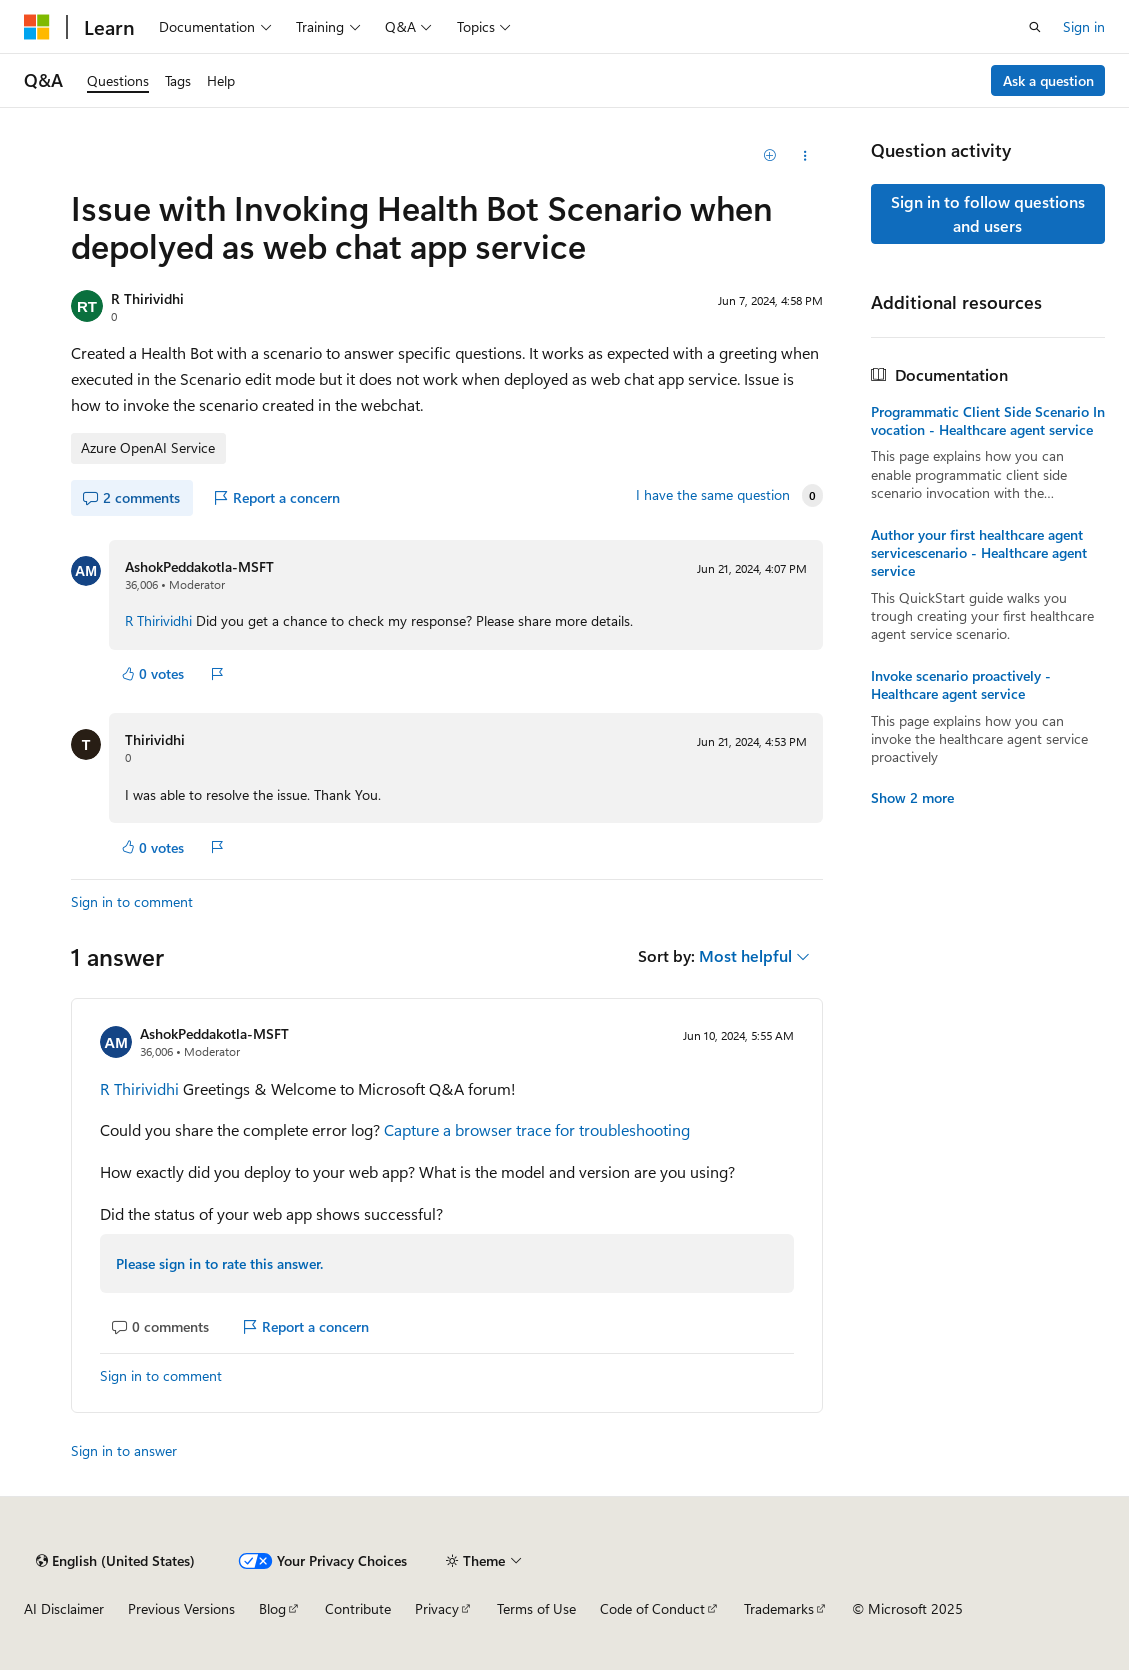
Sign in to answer (124, 1450)
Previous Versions (181, 1608)
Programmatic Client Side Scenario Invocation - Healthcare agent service (988, 421)
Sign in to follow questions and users (988, 213)
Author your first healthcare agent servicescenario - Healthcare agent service (979, 553)
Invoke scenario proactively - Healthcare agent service (961, 685)
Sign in (1084, 26)
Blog (272, 1608)
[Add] (769, 156)
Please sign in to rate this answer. (219, 1263)
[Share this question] (805, 156)
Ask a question (1048, 80)
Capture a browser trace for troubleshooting (537, 1129)
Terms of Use (536, 1608)
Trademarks (779, 1608)
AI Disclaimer (64, 1608)
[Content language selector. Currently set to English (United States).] (115, 1561)
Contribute (358, 1608)
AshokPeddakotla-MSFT (199, 566)
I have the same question (713, 495)
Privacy (437, 1608)
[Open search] (1035, 27)
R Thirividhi (147, 298)
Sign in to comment (132, 901)
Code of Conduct (652, 1608)
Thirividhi (155, 739)
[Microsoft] (37, 27)
